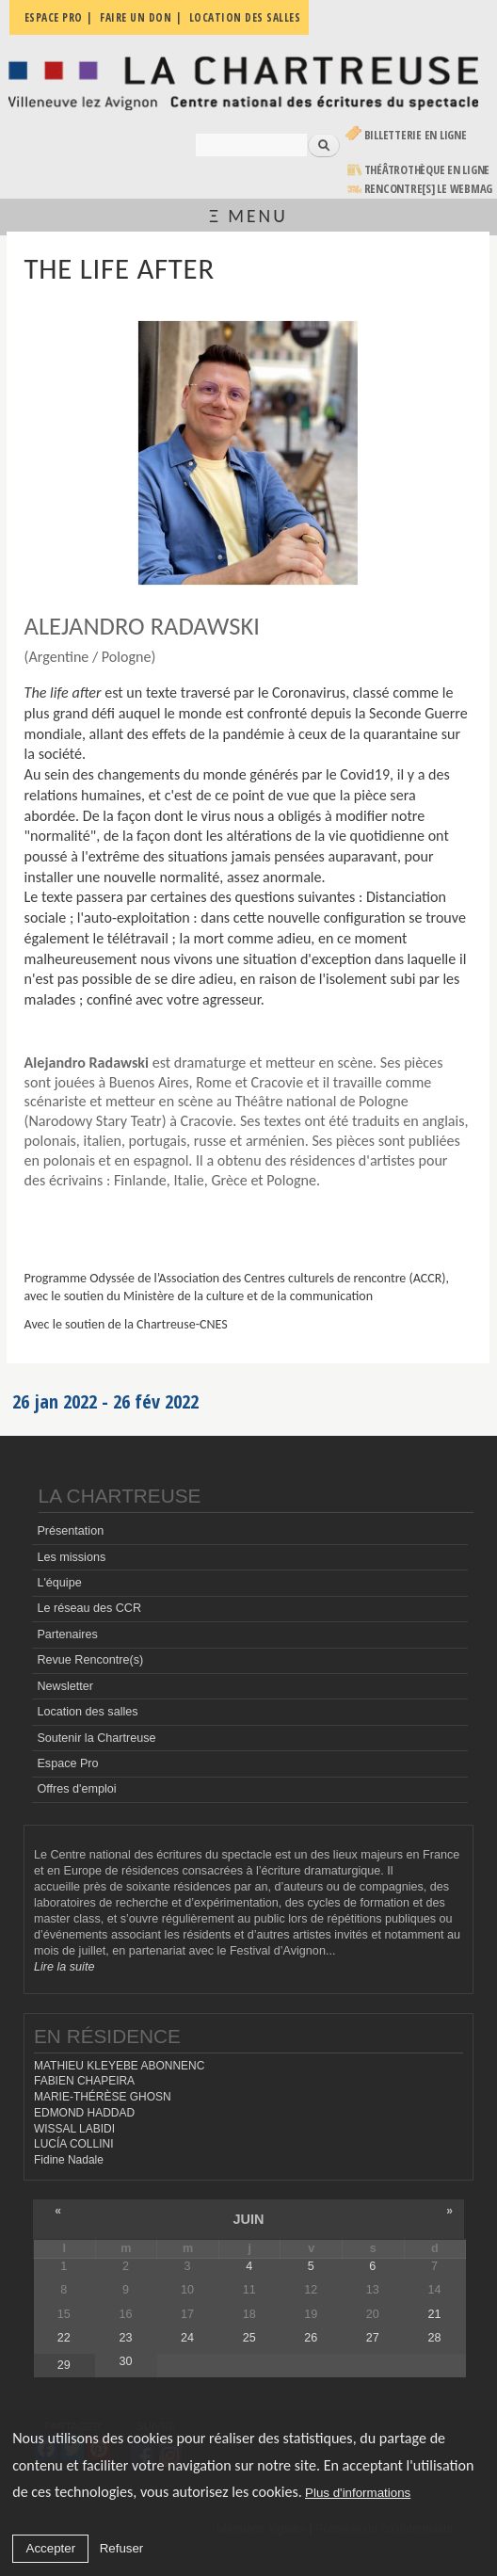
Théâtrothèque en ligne (427, 170)
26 (310, 2337)
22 (64, 2337)
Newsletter (65, 1686)
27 (372, 2337)
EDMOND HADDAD (84, 2112)
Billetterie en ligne (415, 135)
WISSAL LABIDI (74, 2128)
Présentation (70, 1531)
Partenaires (67, 1634)
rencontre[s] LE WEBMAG (428, 189)
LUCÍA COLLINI (73, 2143)
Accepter (51, 2548)
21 (434, 2314)
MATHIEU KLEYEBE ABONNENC (119, 2065)
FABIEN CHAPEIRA (84, 2080)
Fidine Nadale (69, 2159)
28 (434, 2337)
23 (125, 2337)
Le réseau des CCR (89, 1608)
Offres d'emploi (76, 1788)
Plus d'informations (357, 2493)
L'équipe (59, 1582)
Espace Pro (67, 1763)
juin (248, 2219)
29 (64, 2365)
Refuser (122, 2548)
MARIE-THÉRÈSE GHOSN (102, 2096)
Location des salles (87, 1711)
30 (125, 2361)
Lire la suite (64, 1966)
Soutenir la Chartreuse (96, 1738)
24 (187, 2337)
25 (249, 2337)
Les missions (71, 1557)
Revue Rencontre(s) (90, 1659)
